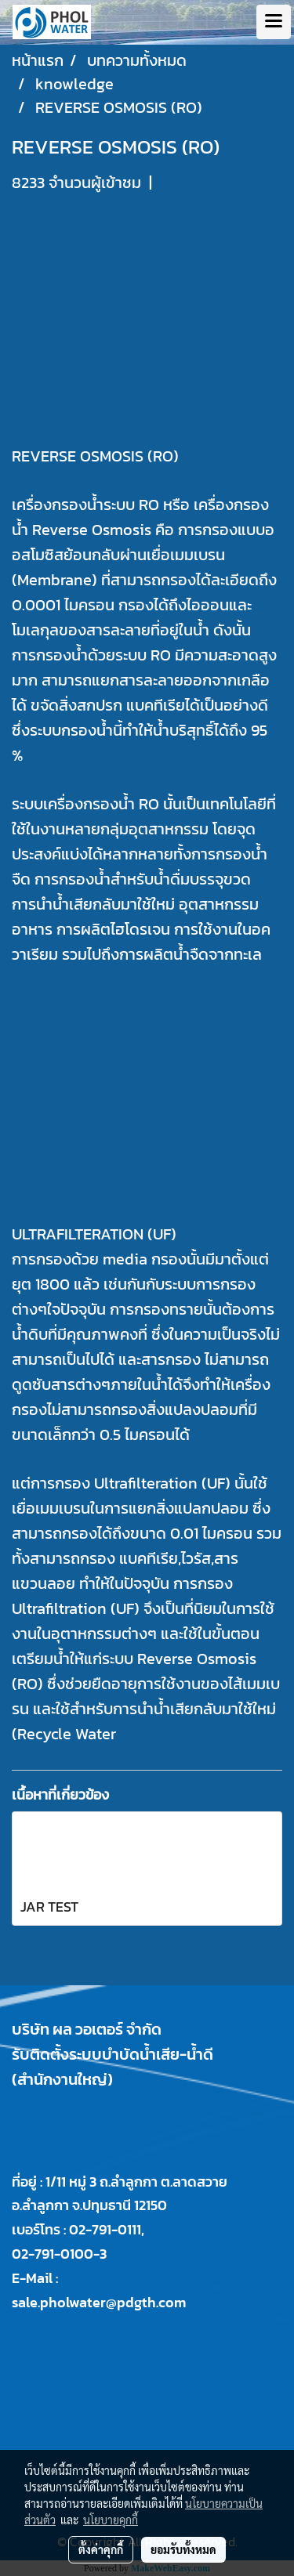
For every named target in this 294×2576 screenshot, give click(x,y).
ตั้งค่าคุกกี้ (100, 2549)
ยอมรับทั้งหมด (183, 2549)
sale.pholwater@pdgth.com (99, 2302)
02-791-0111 (105, 2229)
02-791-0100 (52, 2253)
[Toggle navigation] (273, 22)
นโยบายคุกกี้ (110, 2520)
